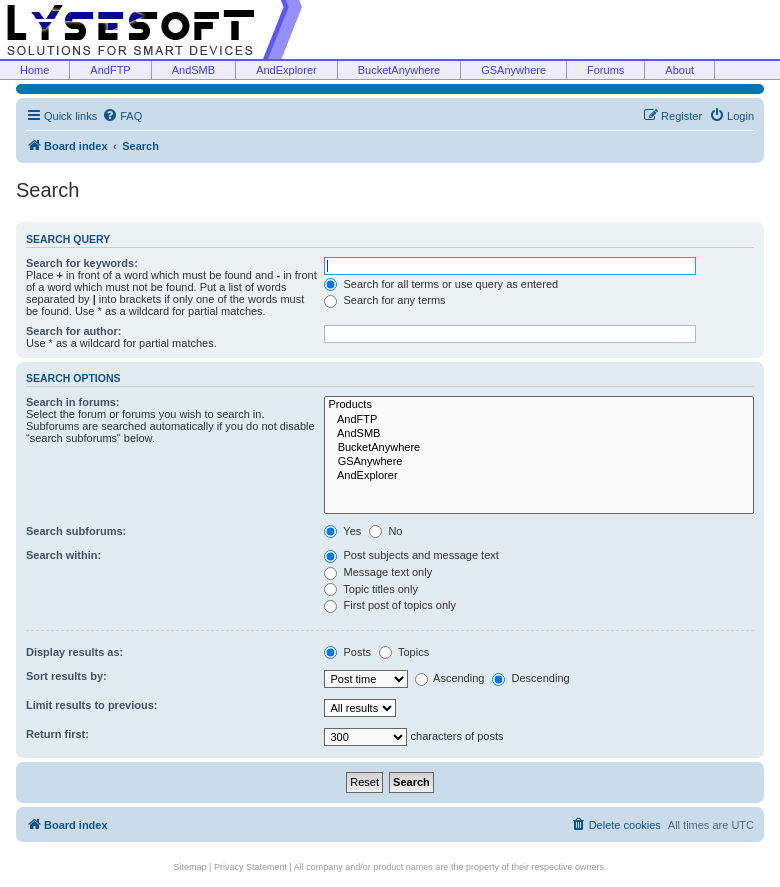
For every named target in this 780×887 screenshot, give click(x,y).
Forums (605, 70)
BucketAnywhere (399, 70)
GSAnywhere (513, 70)
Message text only (378, 572)
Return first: (57, 734)
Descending (530, 678)
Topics (404, 652)
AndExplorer (286, 70)
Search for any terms (384, 300)
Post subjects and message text (411, 555)
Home (34, 70)
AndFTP (110, 70)
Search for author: (73, 331)
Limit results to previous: (91, 705)
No (385, 531)
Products (539, 405)
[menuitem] (122, 116)
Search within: (63, 555)
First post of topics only (390, 605)
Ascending (450, 678)
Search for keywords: (82, 263)
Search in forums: (73, 402)
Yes (342, 531)
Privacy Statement (250, 867)
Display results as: (74, 652)
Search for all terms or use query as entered (441, 284)
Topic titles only (370, 589)
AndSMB (193, 70)
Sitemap (190, 867)
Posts (347, 652)
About (679, 70)
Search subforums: (76, 531)
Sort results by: (66, 676)
